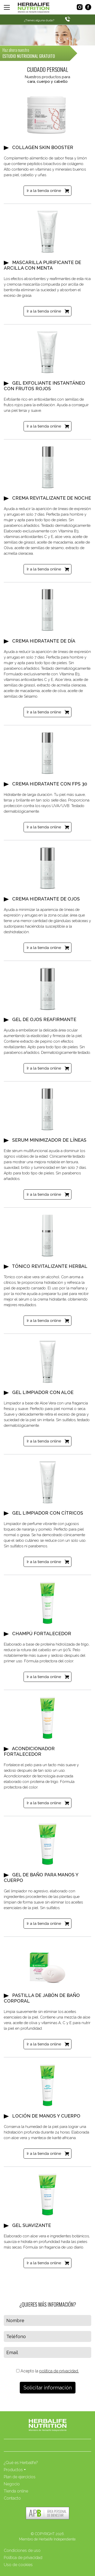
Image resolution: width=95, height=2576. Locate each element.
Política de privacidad (23, 2557)
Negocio (12, 2484)
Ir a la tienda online (44, 190)
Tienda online (16, 2491)
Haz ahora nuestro (40, 53)
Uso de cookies (18, 2564)
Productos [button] (13, 2469)
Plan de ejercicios (19, 2476)
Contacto (12, 2498)
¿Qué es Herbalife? (21, 2462)
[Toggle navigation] (7, 7)
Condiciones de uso (22, 2550)
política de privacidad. (59, 2371)
